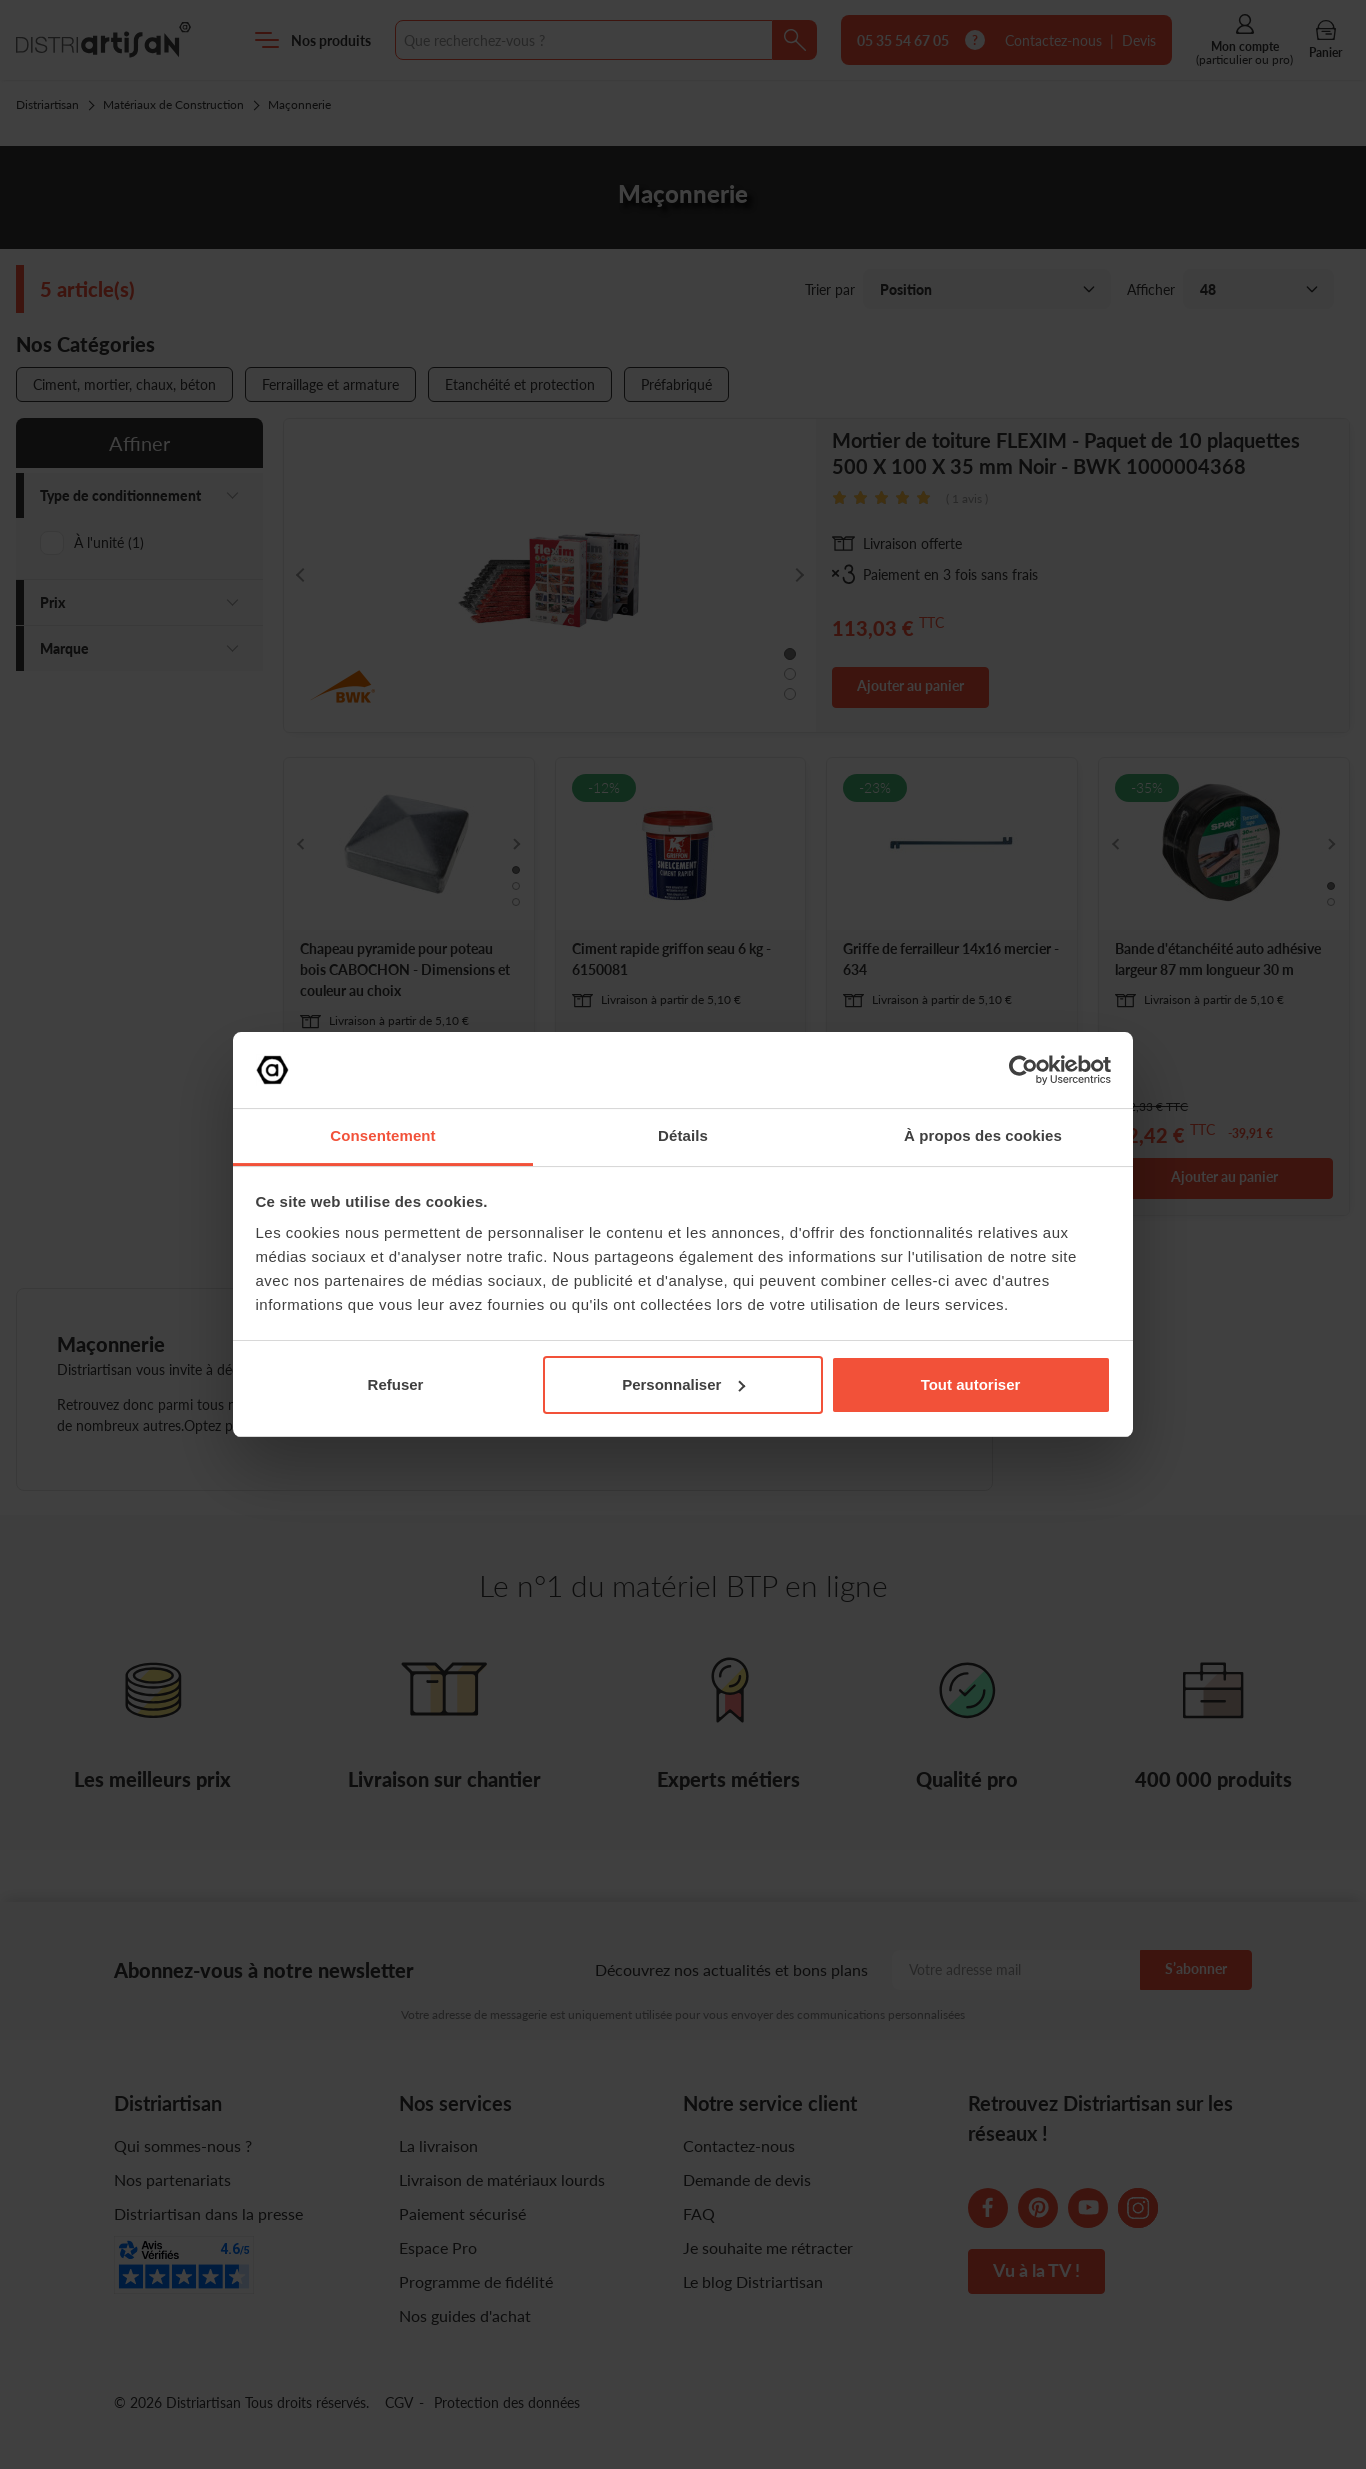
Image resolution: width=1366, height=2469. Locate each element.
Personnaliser (683, 1384)
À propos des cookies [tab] (983, 1135)
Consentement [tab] (382, 1135)
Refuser (396, 1384)
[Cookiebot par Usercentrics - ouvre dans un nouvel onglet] (1023, 1070)
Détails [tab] (683, 1135)
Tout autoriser (971, 1384)
